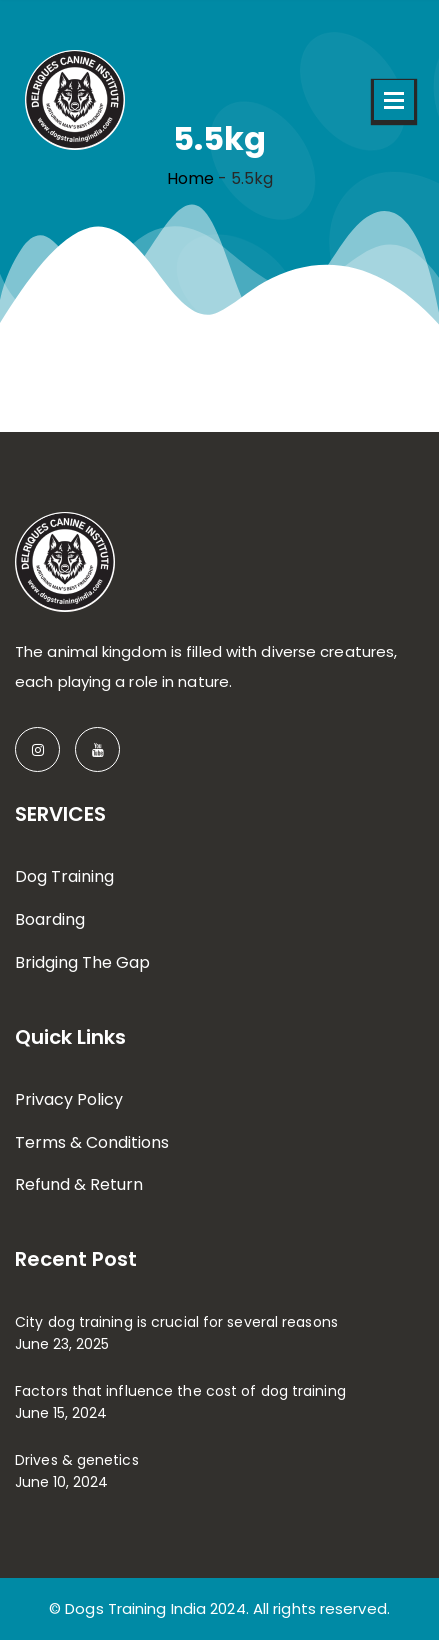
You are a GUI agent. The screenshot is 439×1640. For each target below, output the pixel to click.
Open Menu (394, 100)
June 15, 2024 (61, 1413)
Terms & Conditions (92, 1142)
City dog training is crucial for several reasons (176, 1322)
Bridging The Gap (82, 962)
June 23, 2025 (62, 1344)
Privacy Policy (69, 1099)
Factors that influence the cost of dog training (180, 1391)
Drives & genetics (77, 1460)
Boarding (50, 919)
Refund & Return (79, 1184)
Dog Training (64, 876)
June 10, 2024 (61, 1482)
